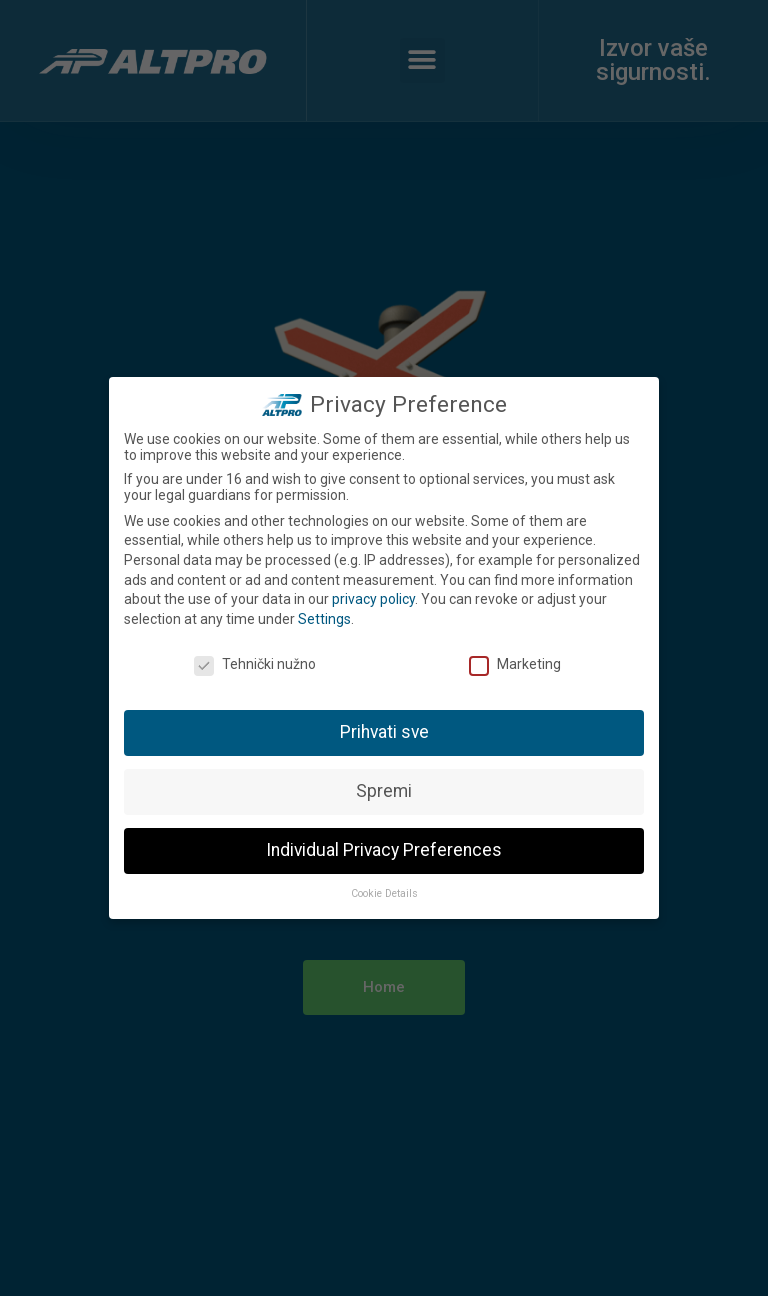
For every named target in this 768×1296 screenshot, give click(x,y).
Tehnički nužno (255, 661)
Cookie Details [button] (384, 890)
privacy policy (373, 596)
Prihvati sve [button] (384, 729)
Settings (324, 616)
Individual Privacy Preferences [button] (384, 847)
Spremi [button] (384, 788)
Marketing (515, 661)
